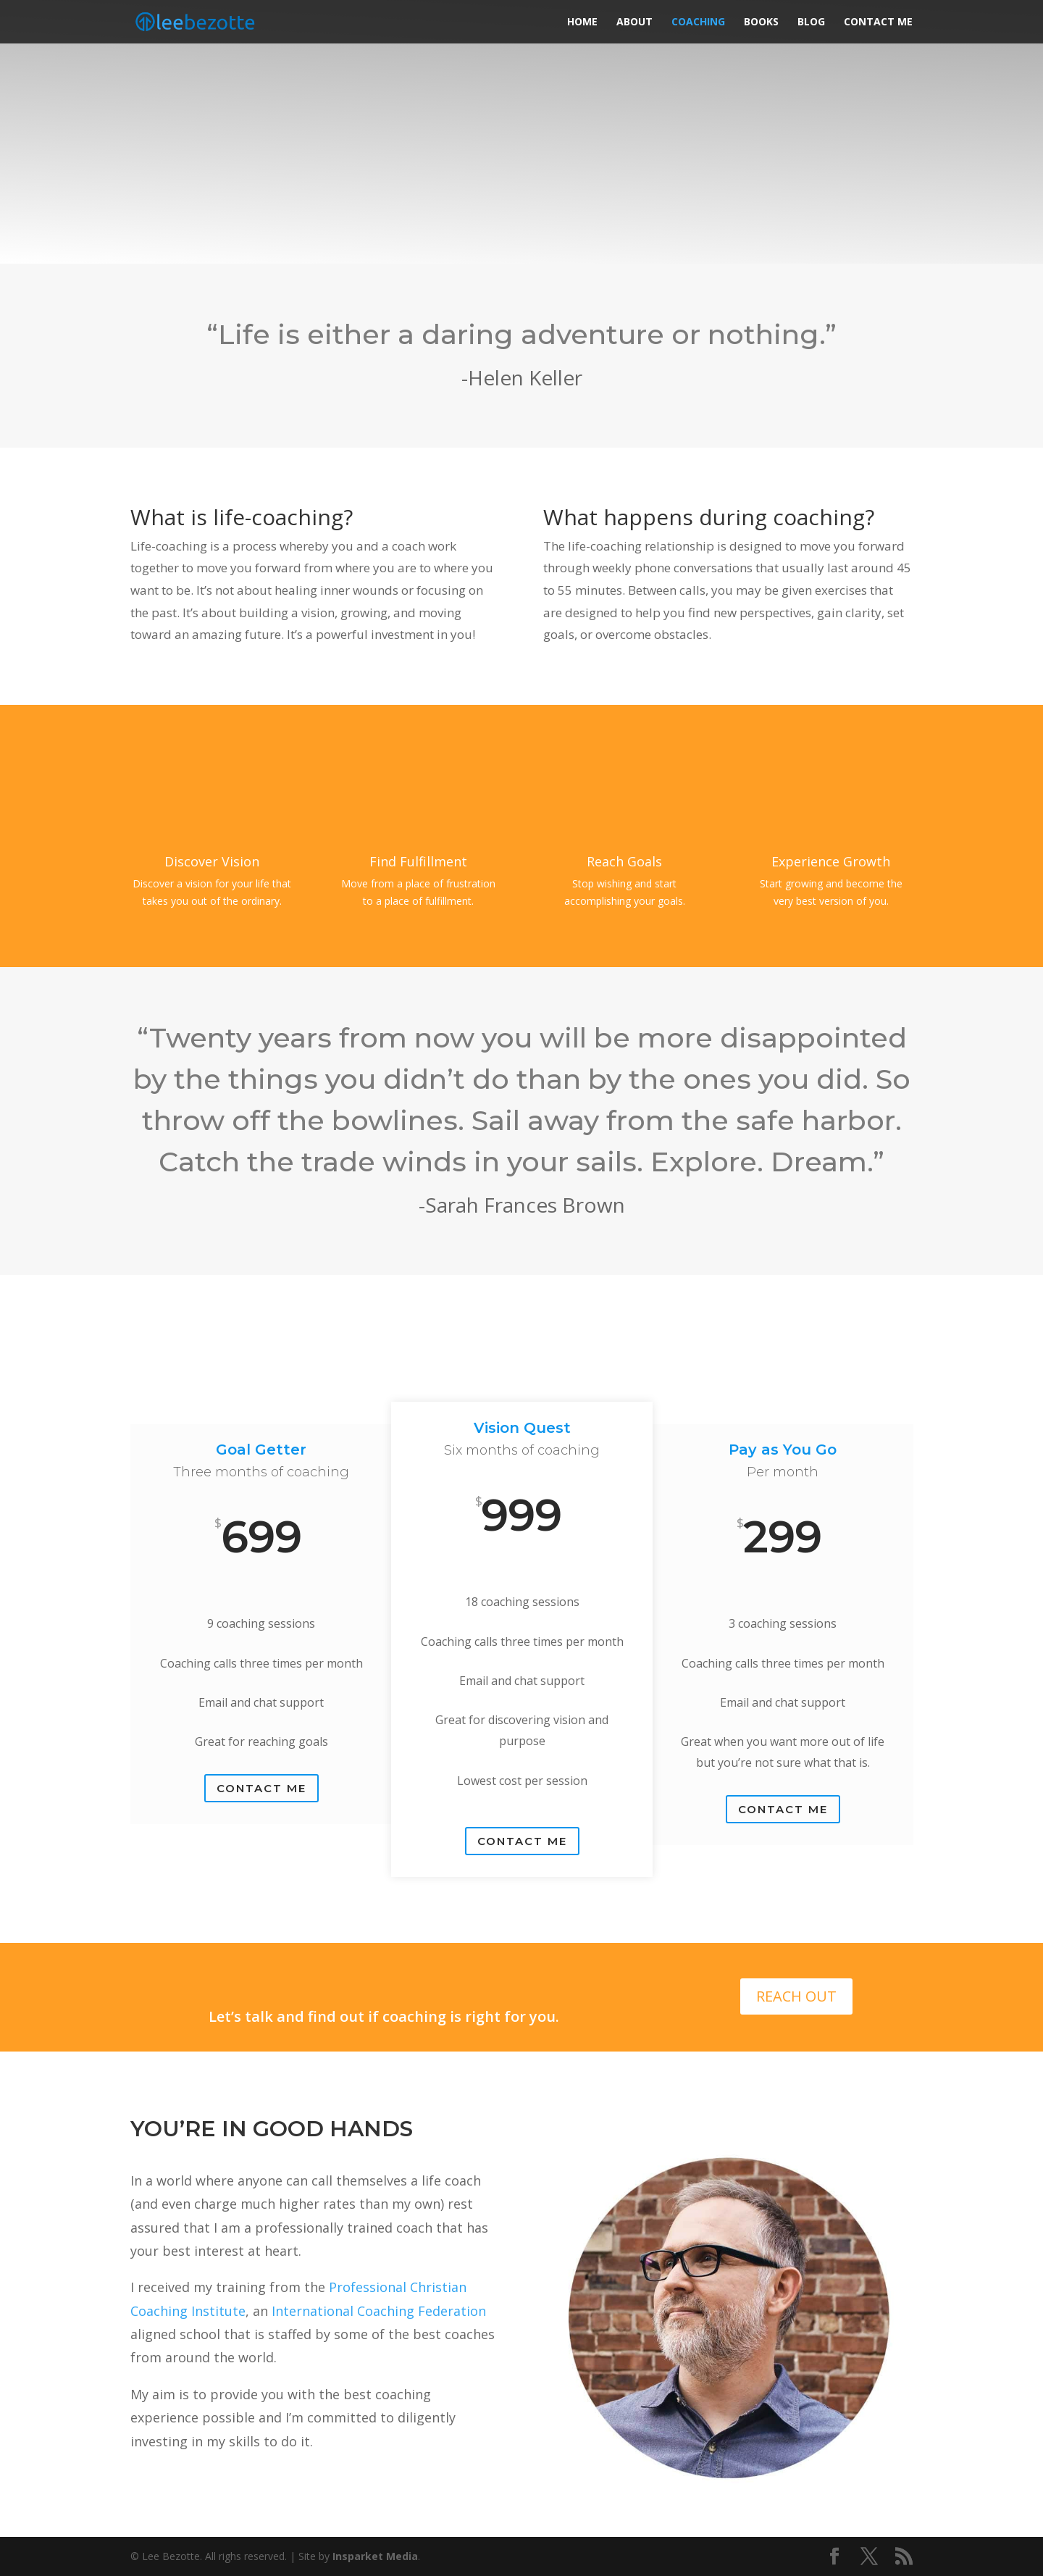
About (634, 22)
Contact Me (878, 22)
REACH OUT (796, 1996)
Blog (811, 22)
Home (582, 22)
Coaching (698, 22)
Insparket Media (375, 2556)
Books (761, 22)
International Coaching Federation (379, 2311)
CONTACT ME (261, 1788)
